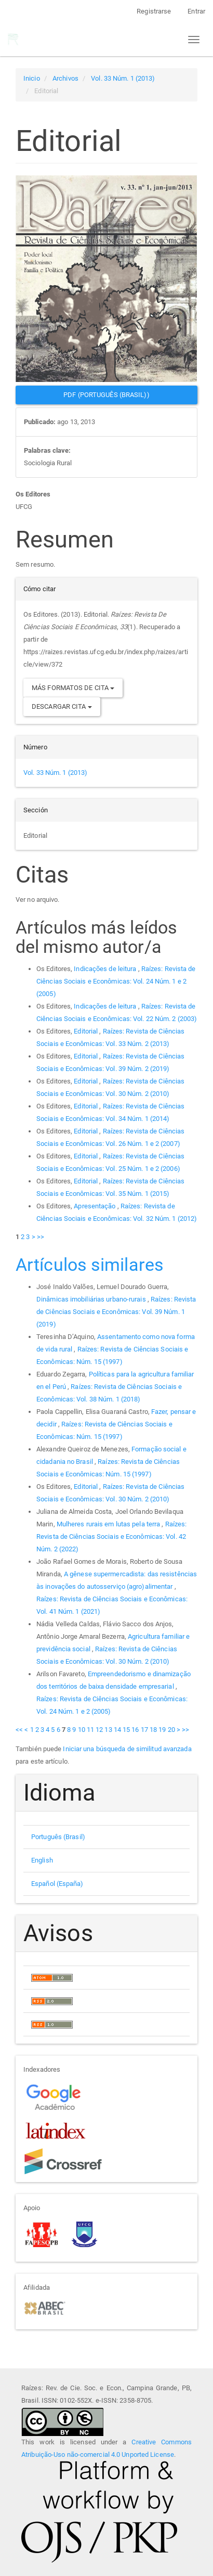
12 (99, 1729)
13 (108, 1729)
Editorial (86, 1031)
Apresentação (95, 1206)
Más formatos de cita (73, 688)
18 (153, 1729)
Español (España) (57, 1884)
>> (40, 1237)
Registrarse (154, 11)
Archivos (65, 78)
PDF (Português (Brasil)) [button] (106, 395)
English (42, 1860)
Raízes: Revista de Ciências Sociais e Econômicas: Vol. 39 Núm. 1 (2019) (116, 1311)
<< (19, 1729)
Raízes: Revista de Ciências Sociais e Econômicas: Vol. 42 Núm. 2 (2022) (111, 1536)
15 (126, 1729)
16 (135, 1729)
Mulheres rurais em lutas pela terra (109, 1524)
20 (171, 1729)
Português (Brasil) (58, 1837)
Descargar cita (62, 706)
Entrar (196, 11)
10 (81, 1729)
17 (144, 1729)
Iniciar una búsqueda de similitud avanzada (127, 1749)
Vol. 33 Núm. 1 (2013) (123, 78)
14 (117, 1729)
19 (162, 1729)
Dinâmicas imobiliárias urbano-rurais (92, 1299)
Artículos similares (90, 1264)
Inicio (31, 78)
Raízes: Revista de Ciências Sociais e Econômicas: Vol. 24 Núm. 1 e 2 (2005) (116, 981)
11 (90, 1729)
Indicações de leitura (106, 969)
